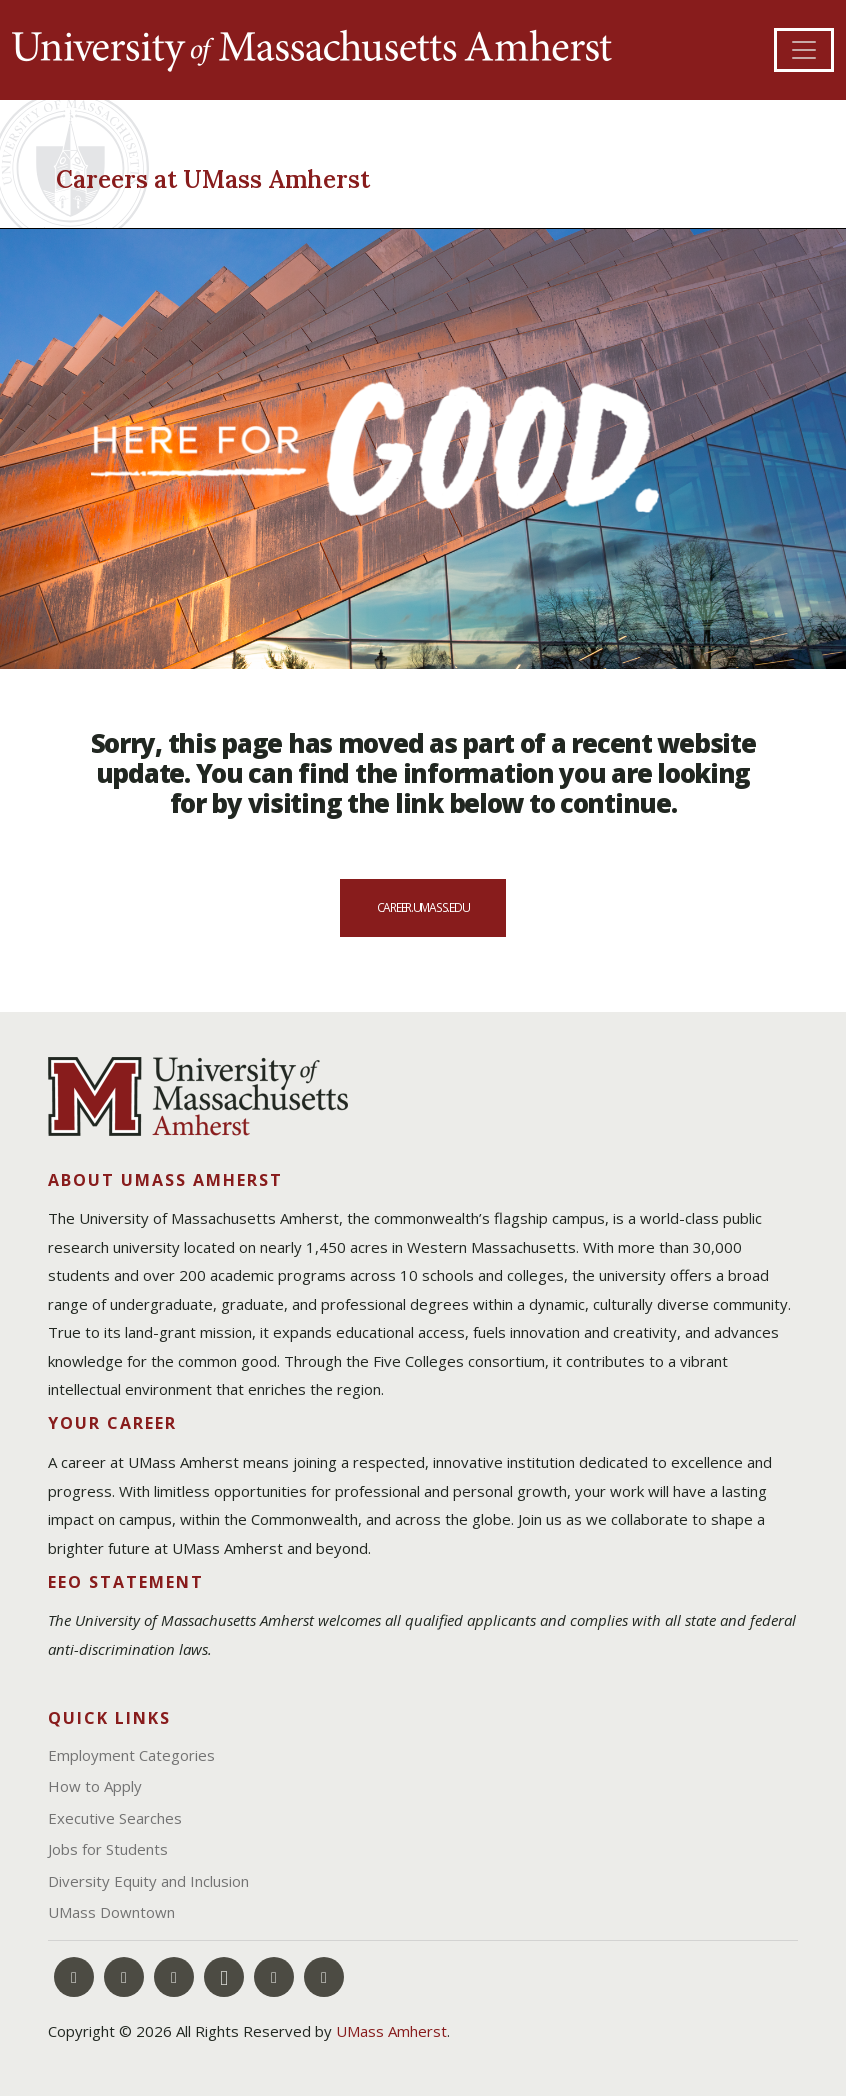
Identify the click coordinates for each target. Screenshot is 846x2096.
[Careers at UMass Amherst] (229, 176)
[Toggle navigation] (804, 50)
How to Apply (95, 1786)
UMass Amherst (391, 2031)
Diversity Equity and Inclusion (148, 1881)
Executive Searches (115, 1818)
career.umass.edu (423, 907)
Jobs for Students (108, 1849)
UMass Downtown (111, 1912)
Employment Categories (131, 1755)
